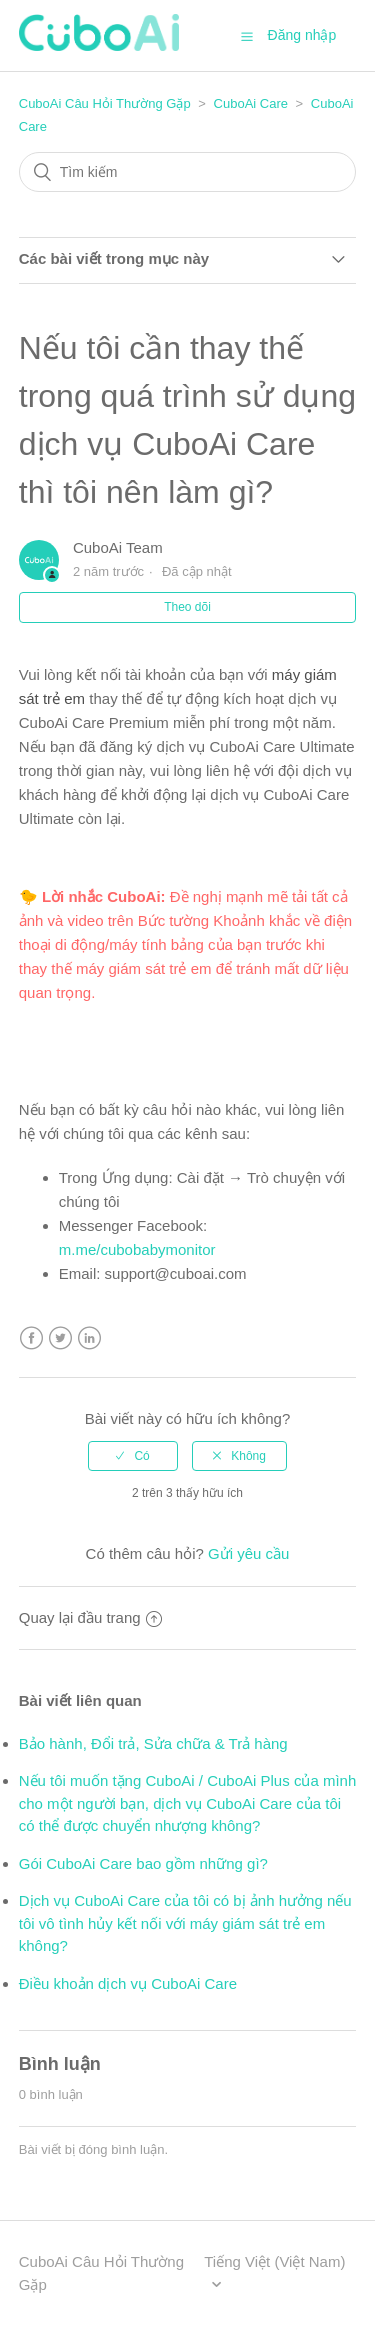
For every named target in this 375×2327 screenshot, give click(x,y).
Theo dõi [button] (187, 607)
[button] (247, 36)
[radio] (133, 1456)
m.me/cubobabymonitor (137, 1249)
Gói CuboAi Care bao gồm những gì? (143, 1863)
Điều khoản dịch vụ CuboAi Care (128, 1983)
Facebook (31, 1338)
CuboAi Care (251, 103)
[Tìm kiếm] (188, 172)
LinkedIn (89, 1338)
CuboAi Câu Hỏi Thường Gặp (105, 103)
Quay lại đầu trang (90, 1617)
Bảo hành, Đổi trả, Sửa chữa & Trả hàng (153, 1743)
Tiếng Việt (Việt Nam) (274, 2261)
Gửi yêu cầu (248, 1553)
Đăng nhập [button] (302, 35)
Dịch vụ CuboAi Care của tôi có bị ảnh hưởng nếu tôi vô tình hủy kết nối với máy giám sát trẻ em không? (185, 1923)
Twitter (60, 1338)
